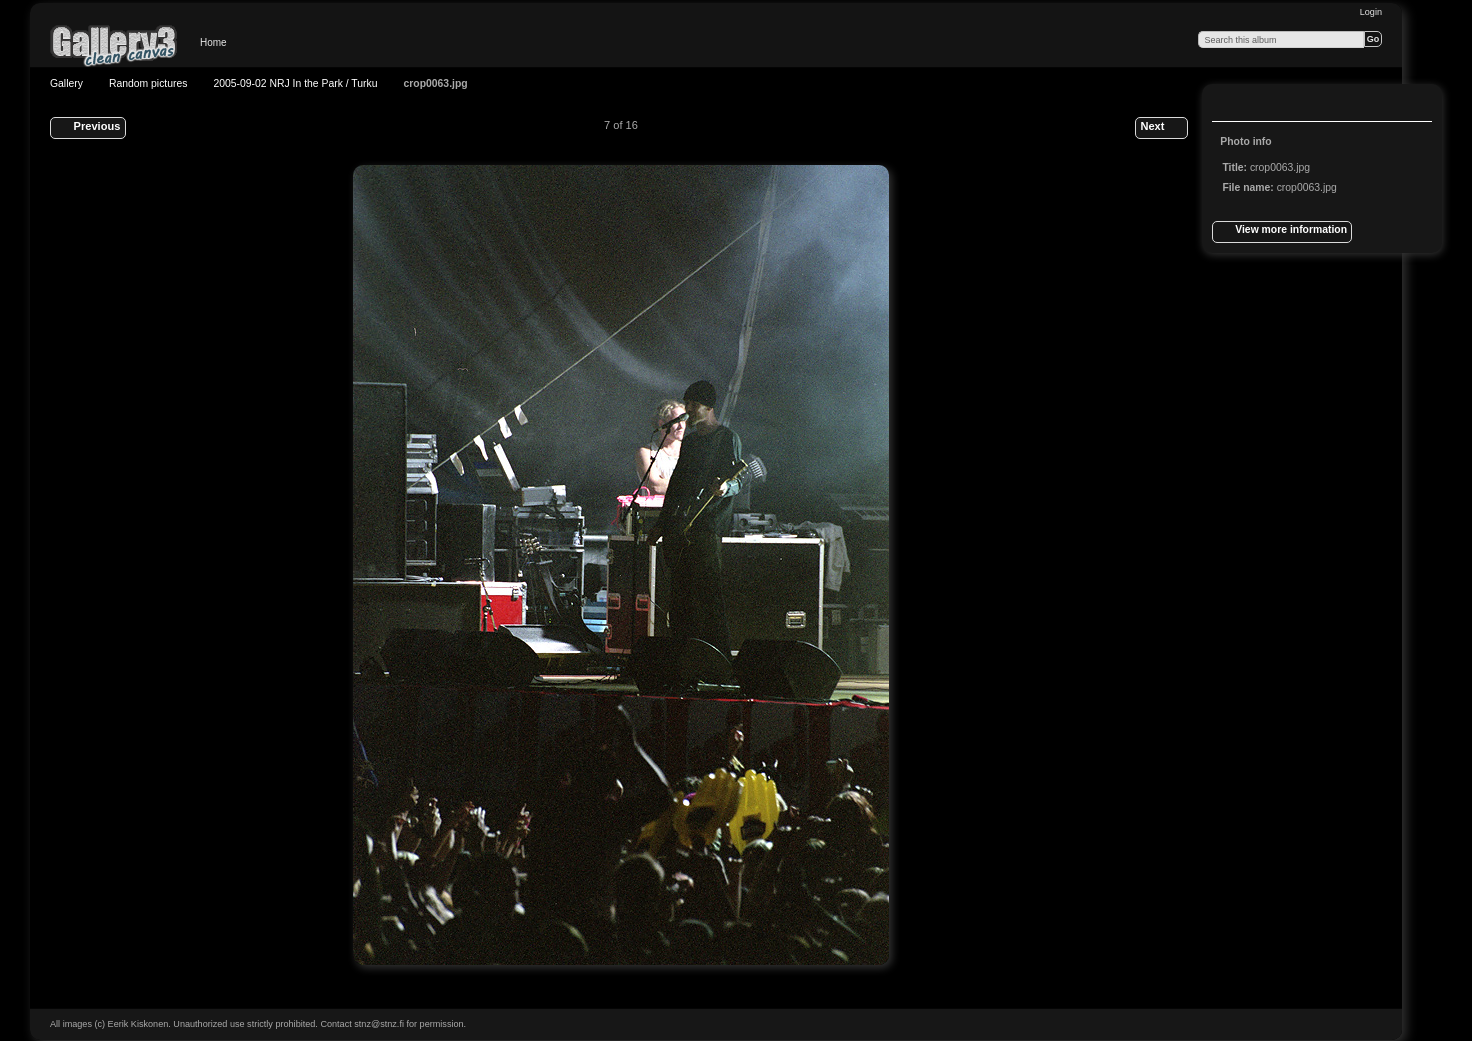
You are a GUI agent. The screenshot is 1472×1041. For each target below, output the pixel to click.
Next (1161, 128)
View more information (1282, 232)
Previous (87, 128)
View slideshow (1273, 105)
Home (213, 42)
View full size (1233, 105)
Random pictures (148, 83)
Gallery (66, 83)
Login (1371, 12)
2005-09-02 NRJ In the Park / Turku (295, 83)
